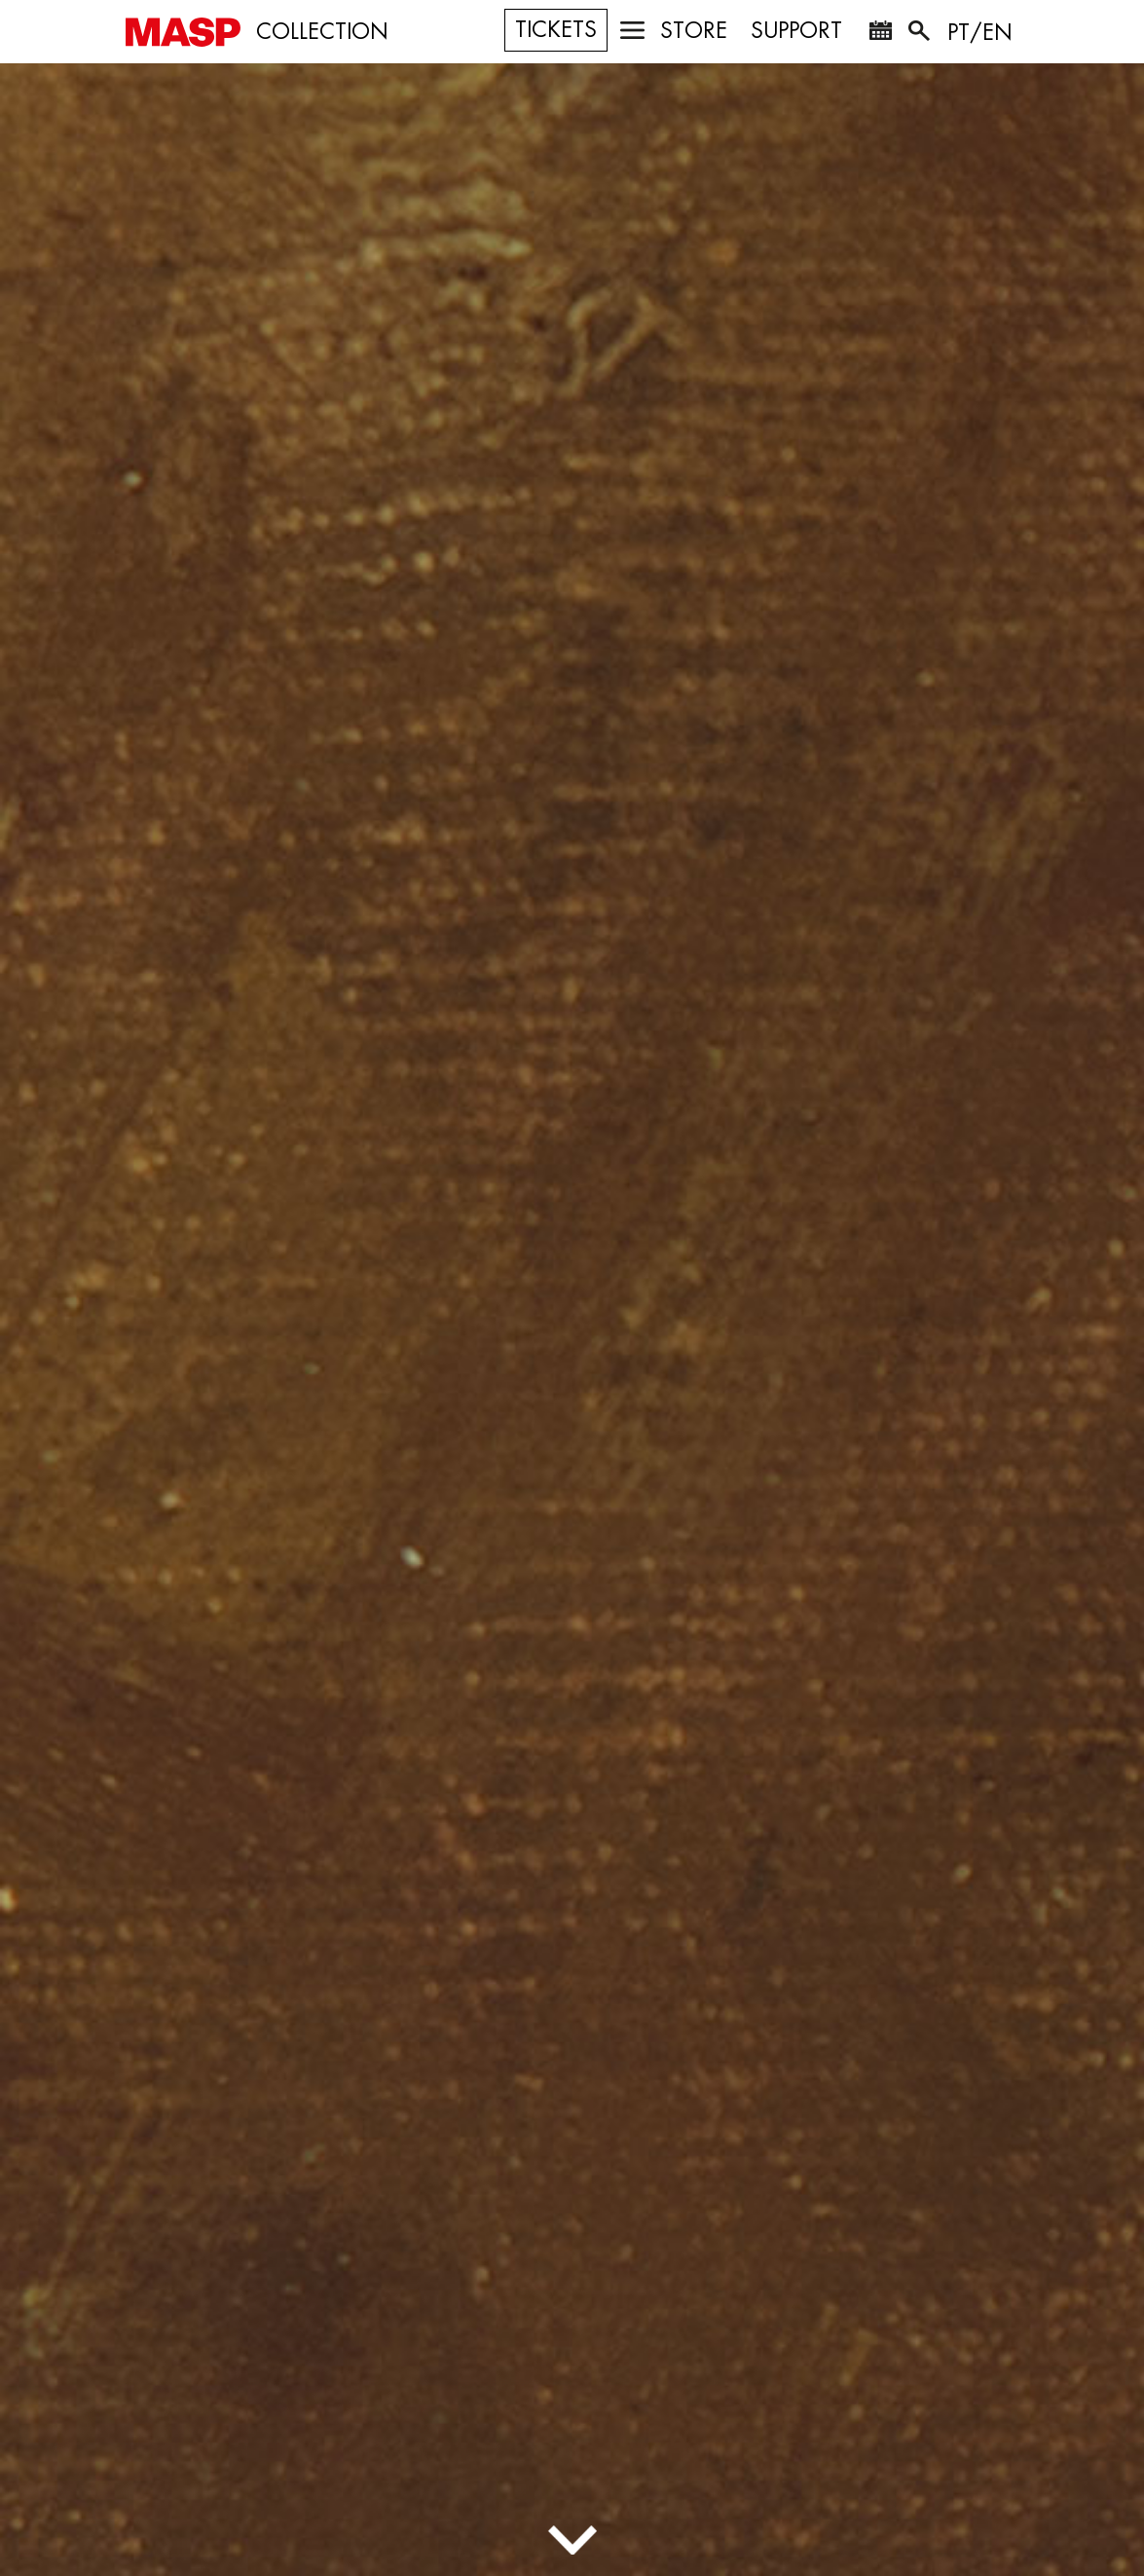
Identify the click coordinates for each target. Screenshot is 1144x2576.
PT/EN (980, 33)
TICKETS (556, 30)
